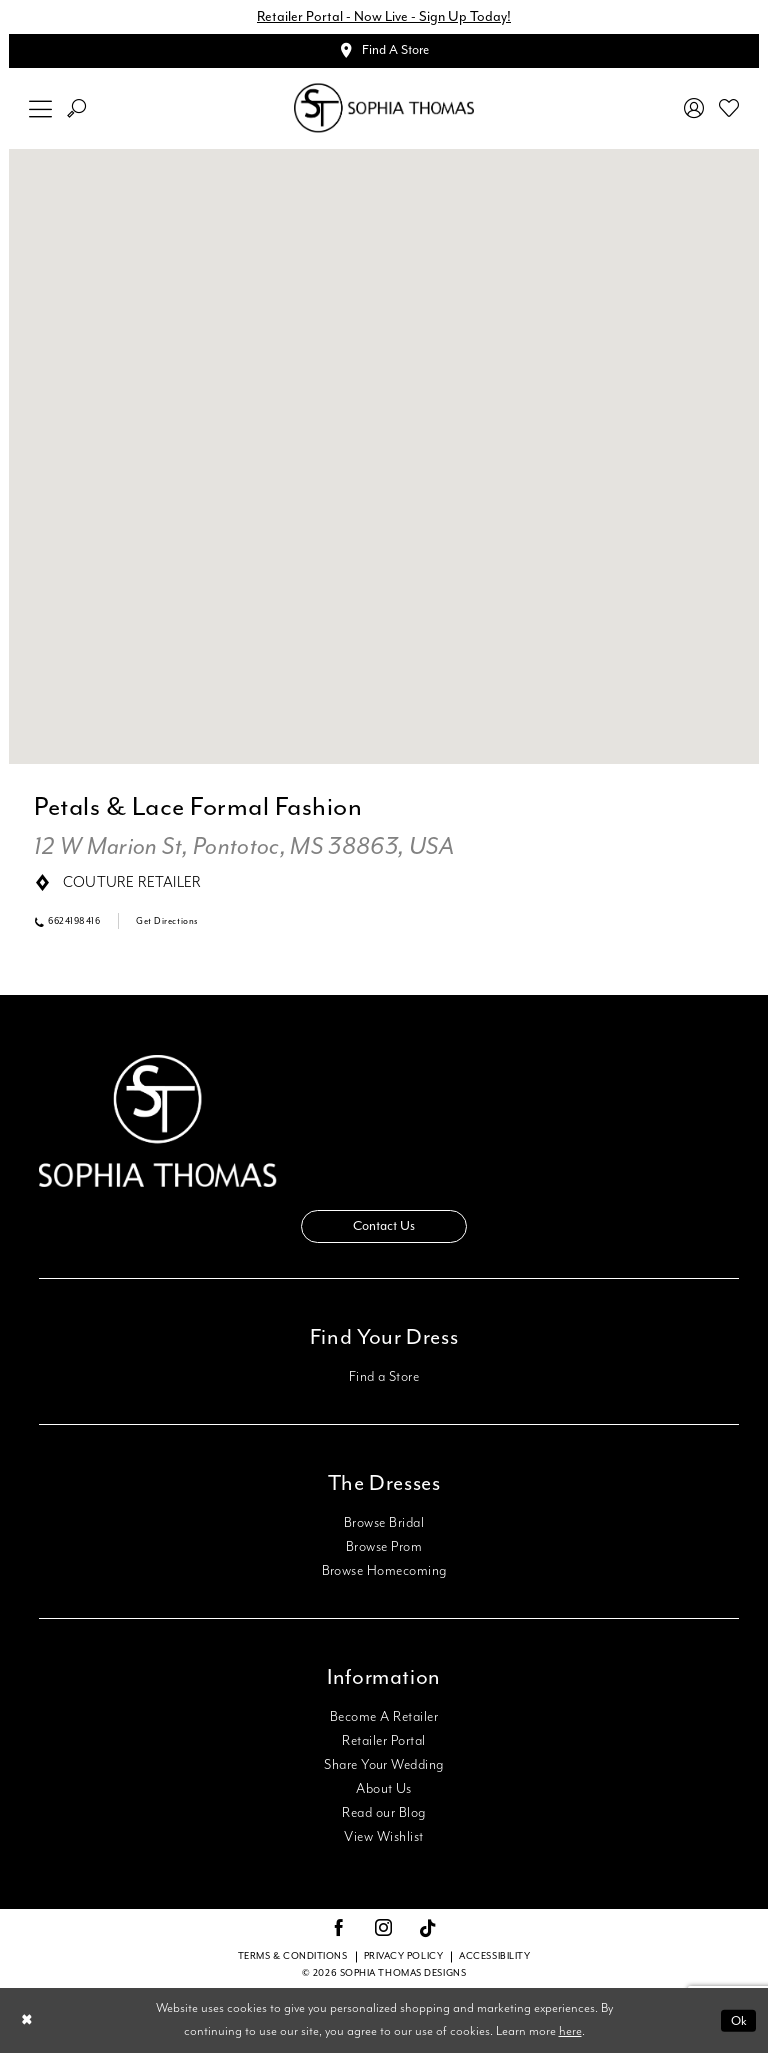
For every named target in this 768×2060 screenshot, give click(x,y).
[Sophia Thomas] (384, 111)
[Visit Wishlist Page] (729, 111)
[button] (41, 111)
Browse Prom (384, 1554)
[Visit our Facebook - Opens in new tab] (339, 1936)
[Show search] (77, 111)
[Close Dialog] (28, 2027)
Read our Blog (383, 1820)
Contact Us (384, 1232)
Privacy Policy (404, 1962)
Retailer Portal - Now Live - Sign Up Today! (384, 17)
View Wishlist (383, 1844)
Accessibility (494, 1962)
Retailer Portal (383, 1748)
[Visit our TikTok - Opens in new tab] (428, 1935)
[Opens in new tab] (244, 851)
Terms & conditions (293, 1962)
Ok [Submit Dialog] (737, 2026)
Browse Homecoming (384, 1578)
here (570, 2037)
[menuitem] (41, 111)
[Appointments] (384, 53)
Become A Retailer (384, 1724)
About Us (384, 1796)
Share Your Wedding (383, 1772)
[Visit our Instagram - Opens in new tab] (384, 1936)
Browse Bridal (384, 1530)
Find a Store (384, 1384)
